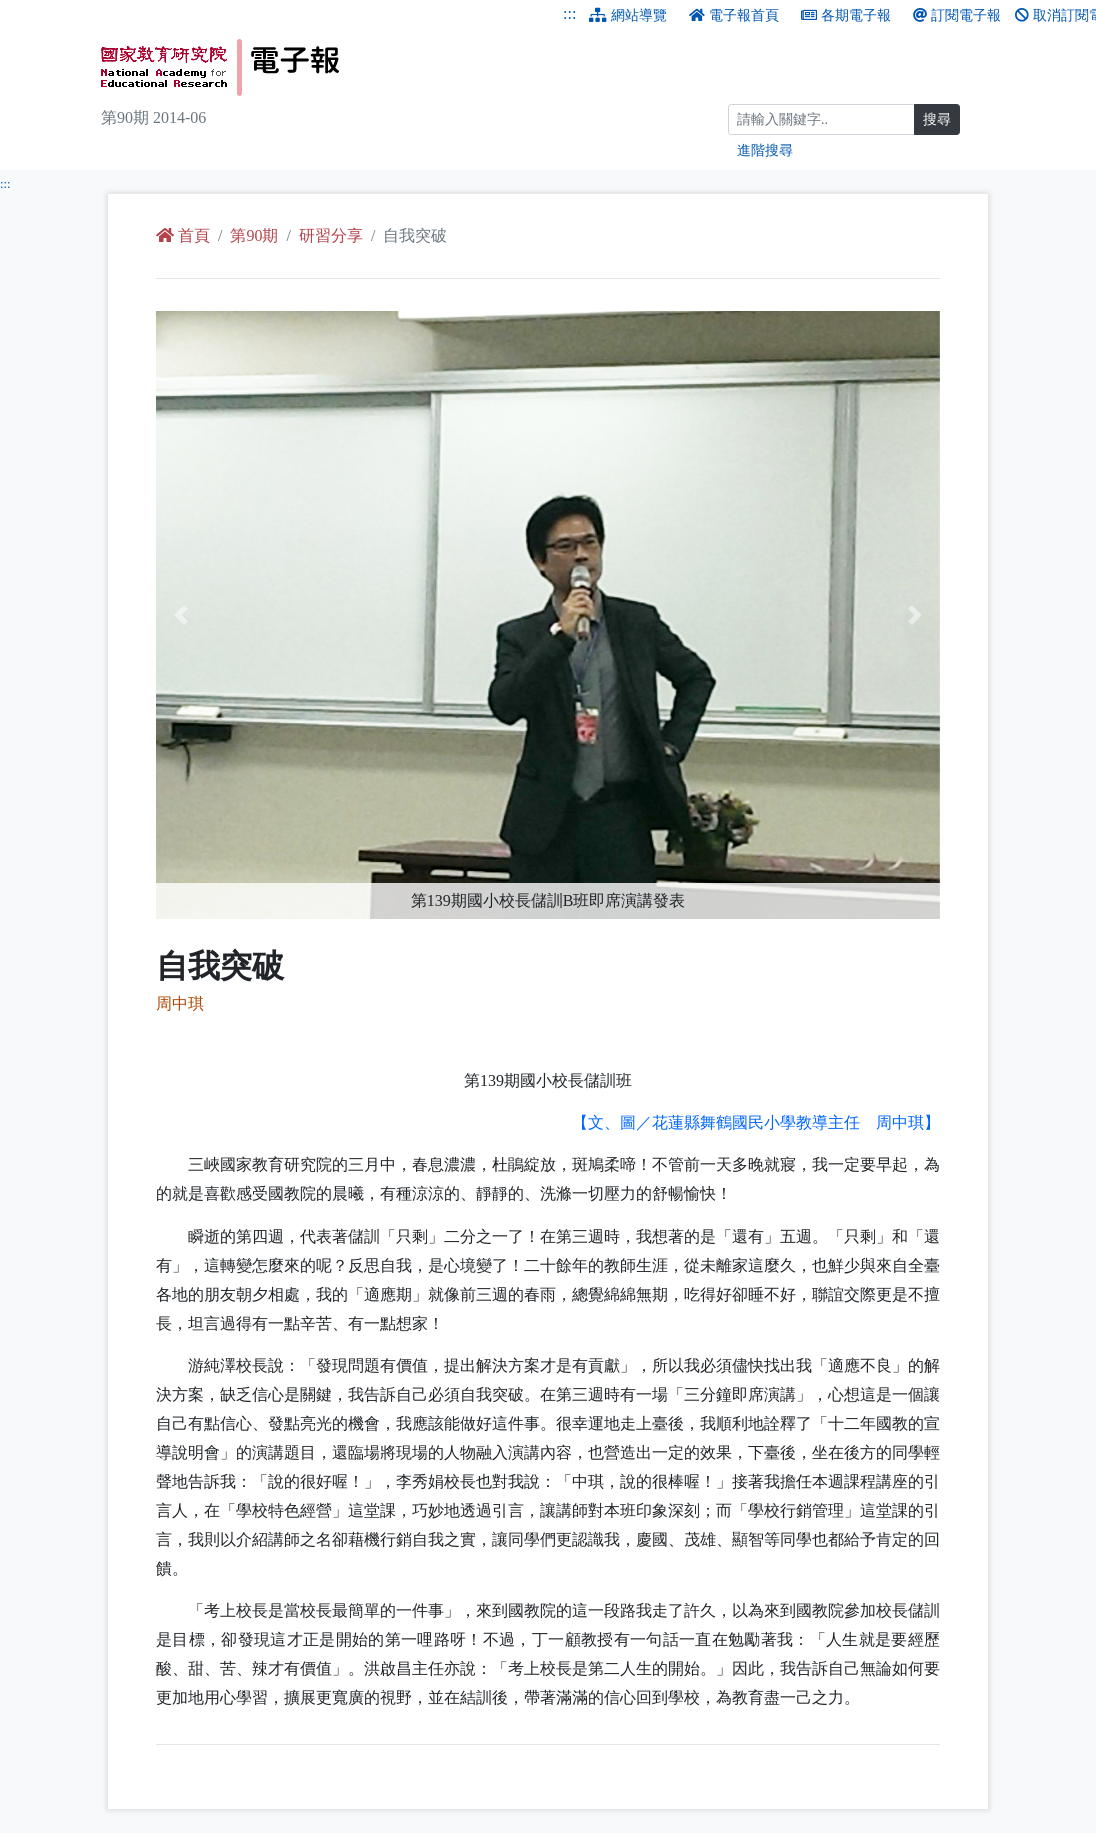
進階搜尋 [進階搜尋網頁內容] (765, 150)
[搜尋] (821, 119)
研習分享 (331, 235)
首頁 (183, 235)
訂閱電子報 (957, 15)
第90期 (254, 235)
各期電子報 (846, 15)
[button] (215, 615)
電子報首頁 (734, 15)
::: (569, 13)
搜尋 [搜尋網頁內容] (937, 119)
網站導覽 (628, 15)
